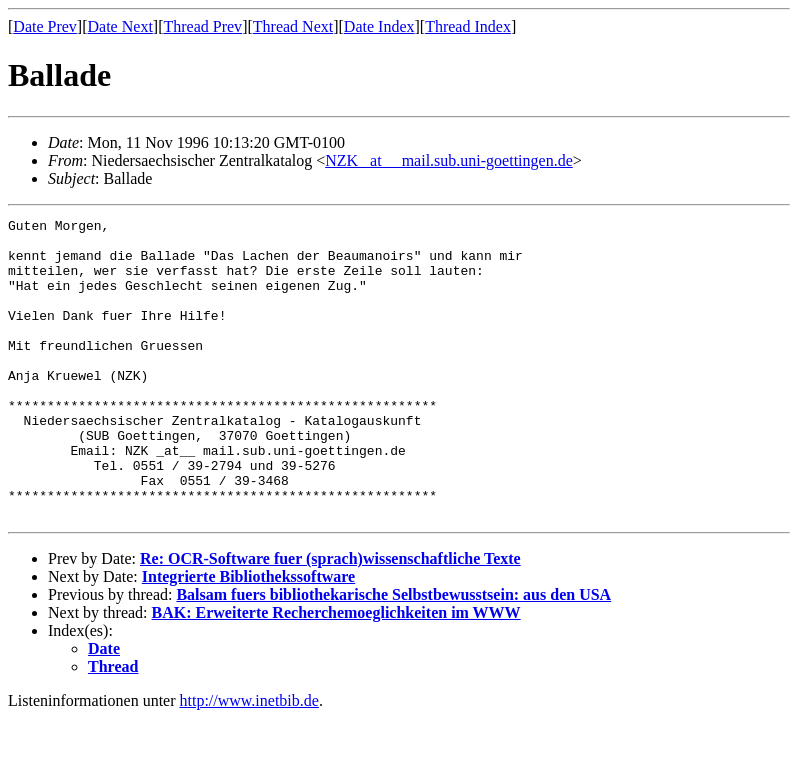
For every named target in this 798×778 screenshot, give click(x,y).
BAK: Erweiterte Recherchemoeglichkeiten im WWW (336, 672)
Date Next (120, 26)
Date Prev (45, 26)
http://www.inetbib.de (249, 760)
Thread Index (468, 26)
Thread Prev (202, 26)
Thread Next (293, 26)
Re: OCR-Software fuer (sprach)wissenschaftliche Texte (330, 618)
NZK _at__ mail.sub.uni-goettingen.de (449, 160)
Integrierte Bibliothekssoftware (248, 636)
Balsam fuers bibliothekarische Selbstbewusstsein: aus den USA (393, 654)
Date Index (379, 26)
